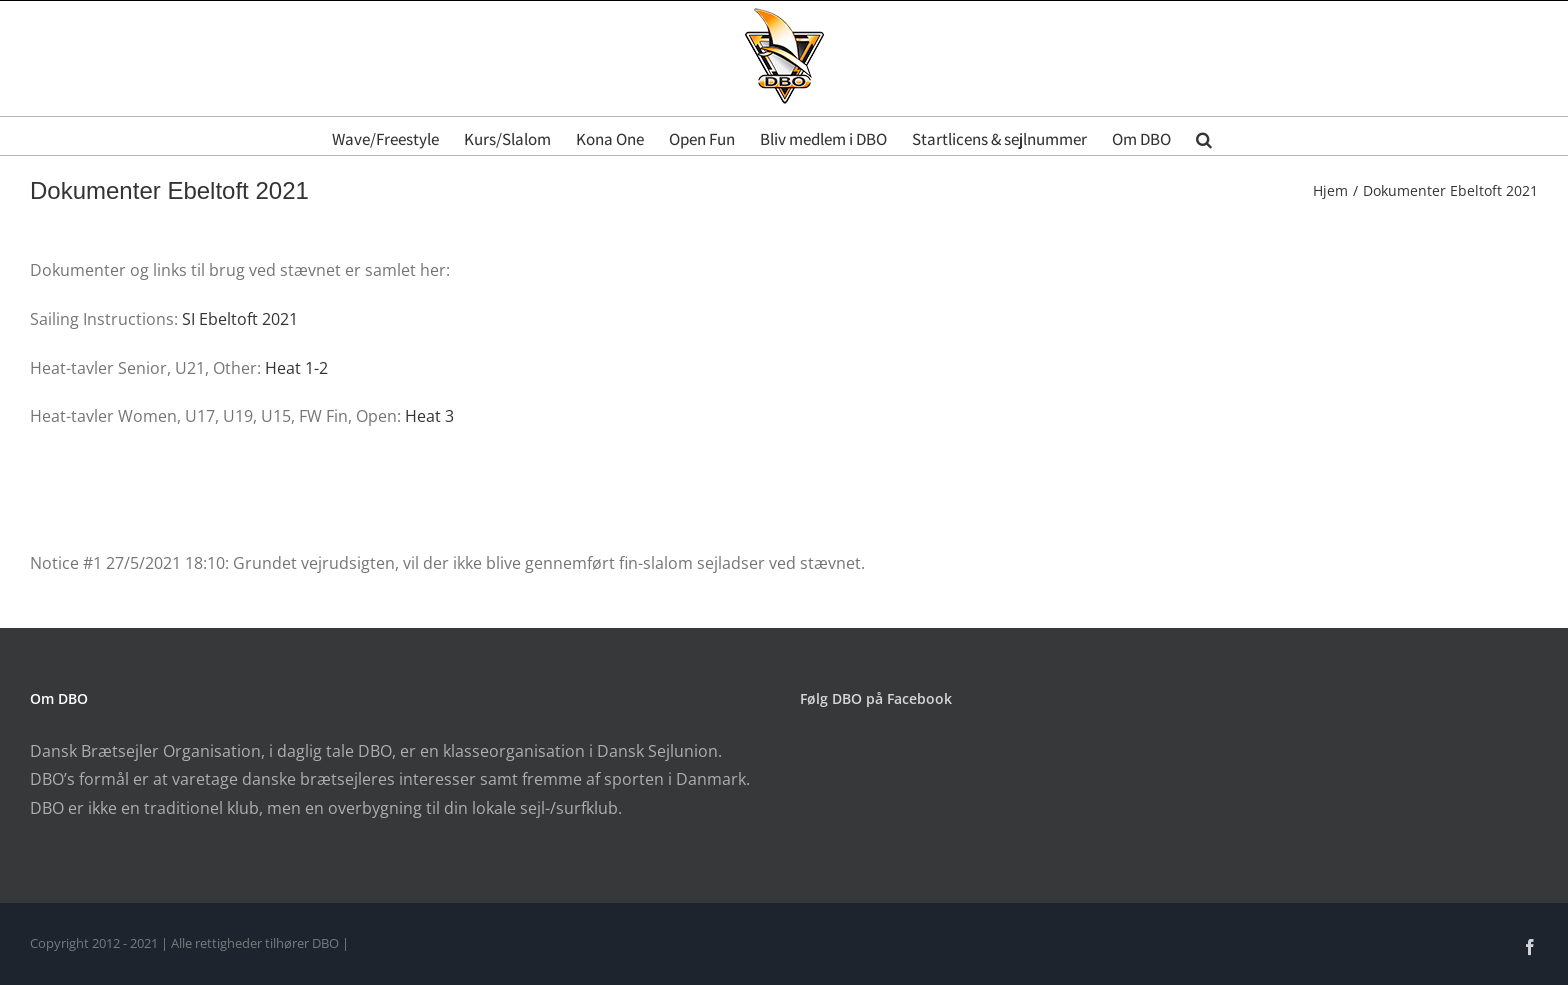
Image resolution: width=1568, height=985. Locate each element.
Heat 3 (429, 416)
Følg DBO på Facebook (876, 698)
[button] (1204, 136)
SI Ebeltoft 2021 (240, 319)
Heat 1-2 (296, 368)
